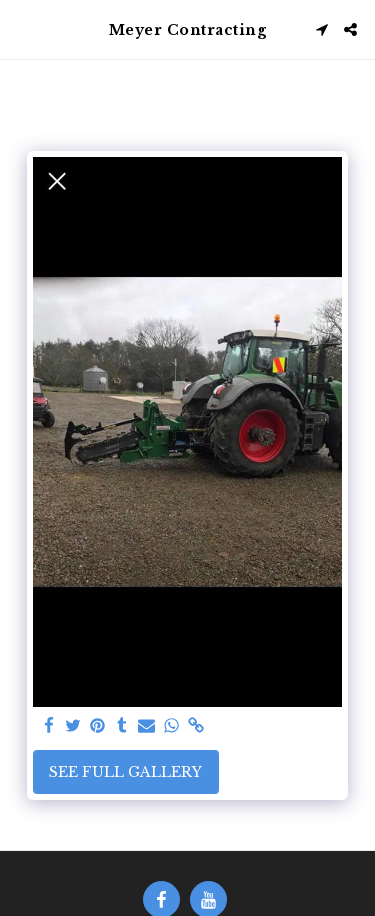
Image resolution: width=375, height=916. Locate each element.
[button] (22, 29)
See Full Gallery (125, 772)
